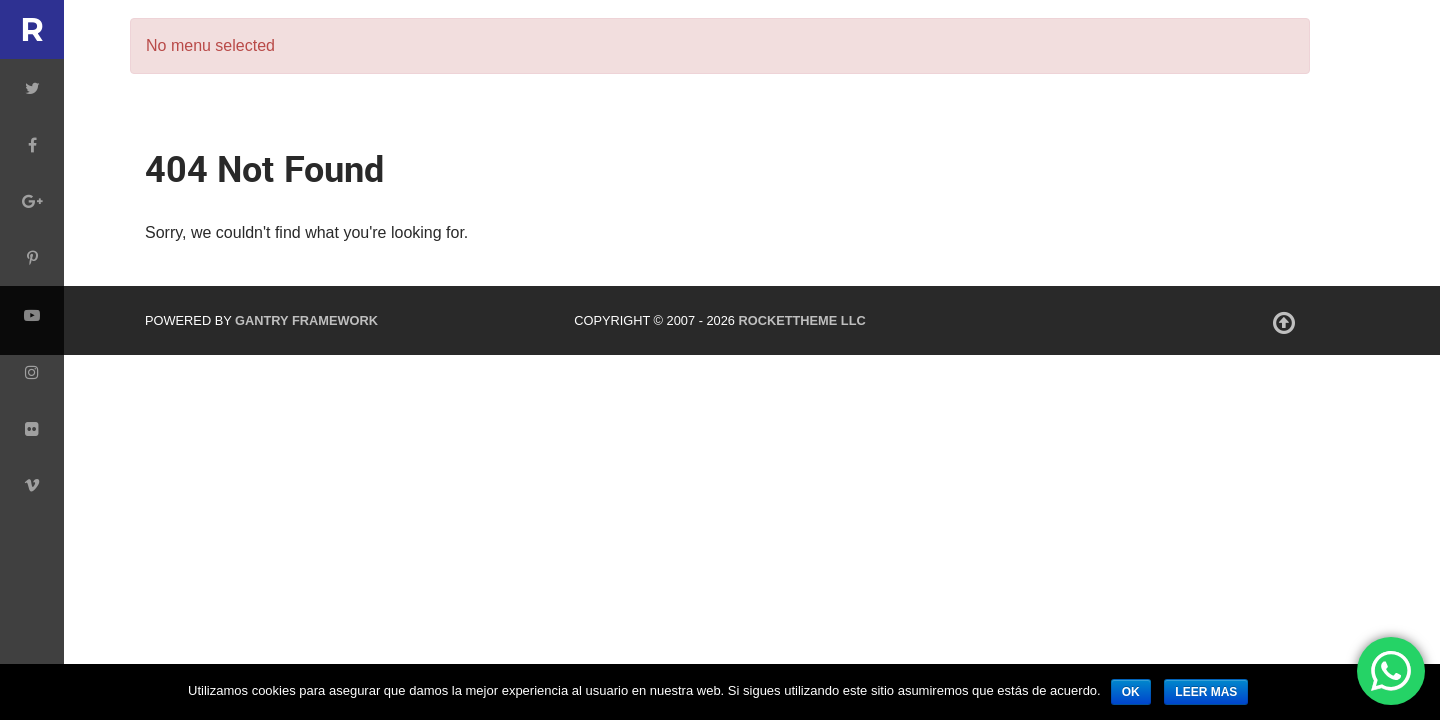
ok (1131, 692)
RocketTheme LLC (801, 320)
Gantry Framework (306, 320)
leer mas (1206, 692)
